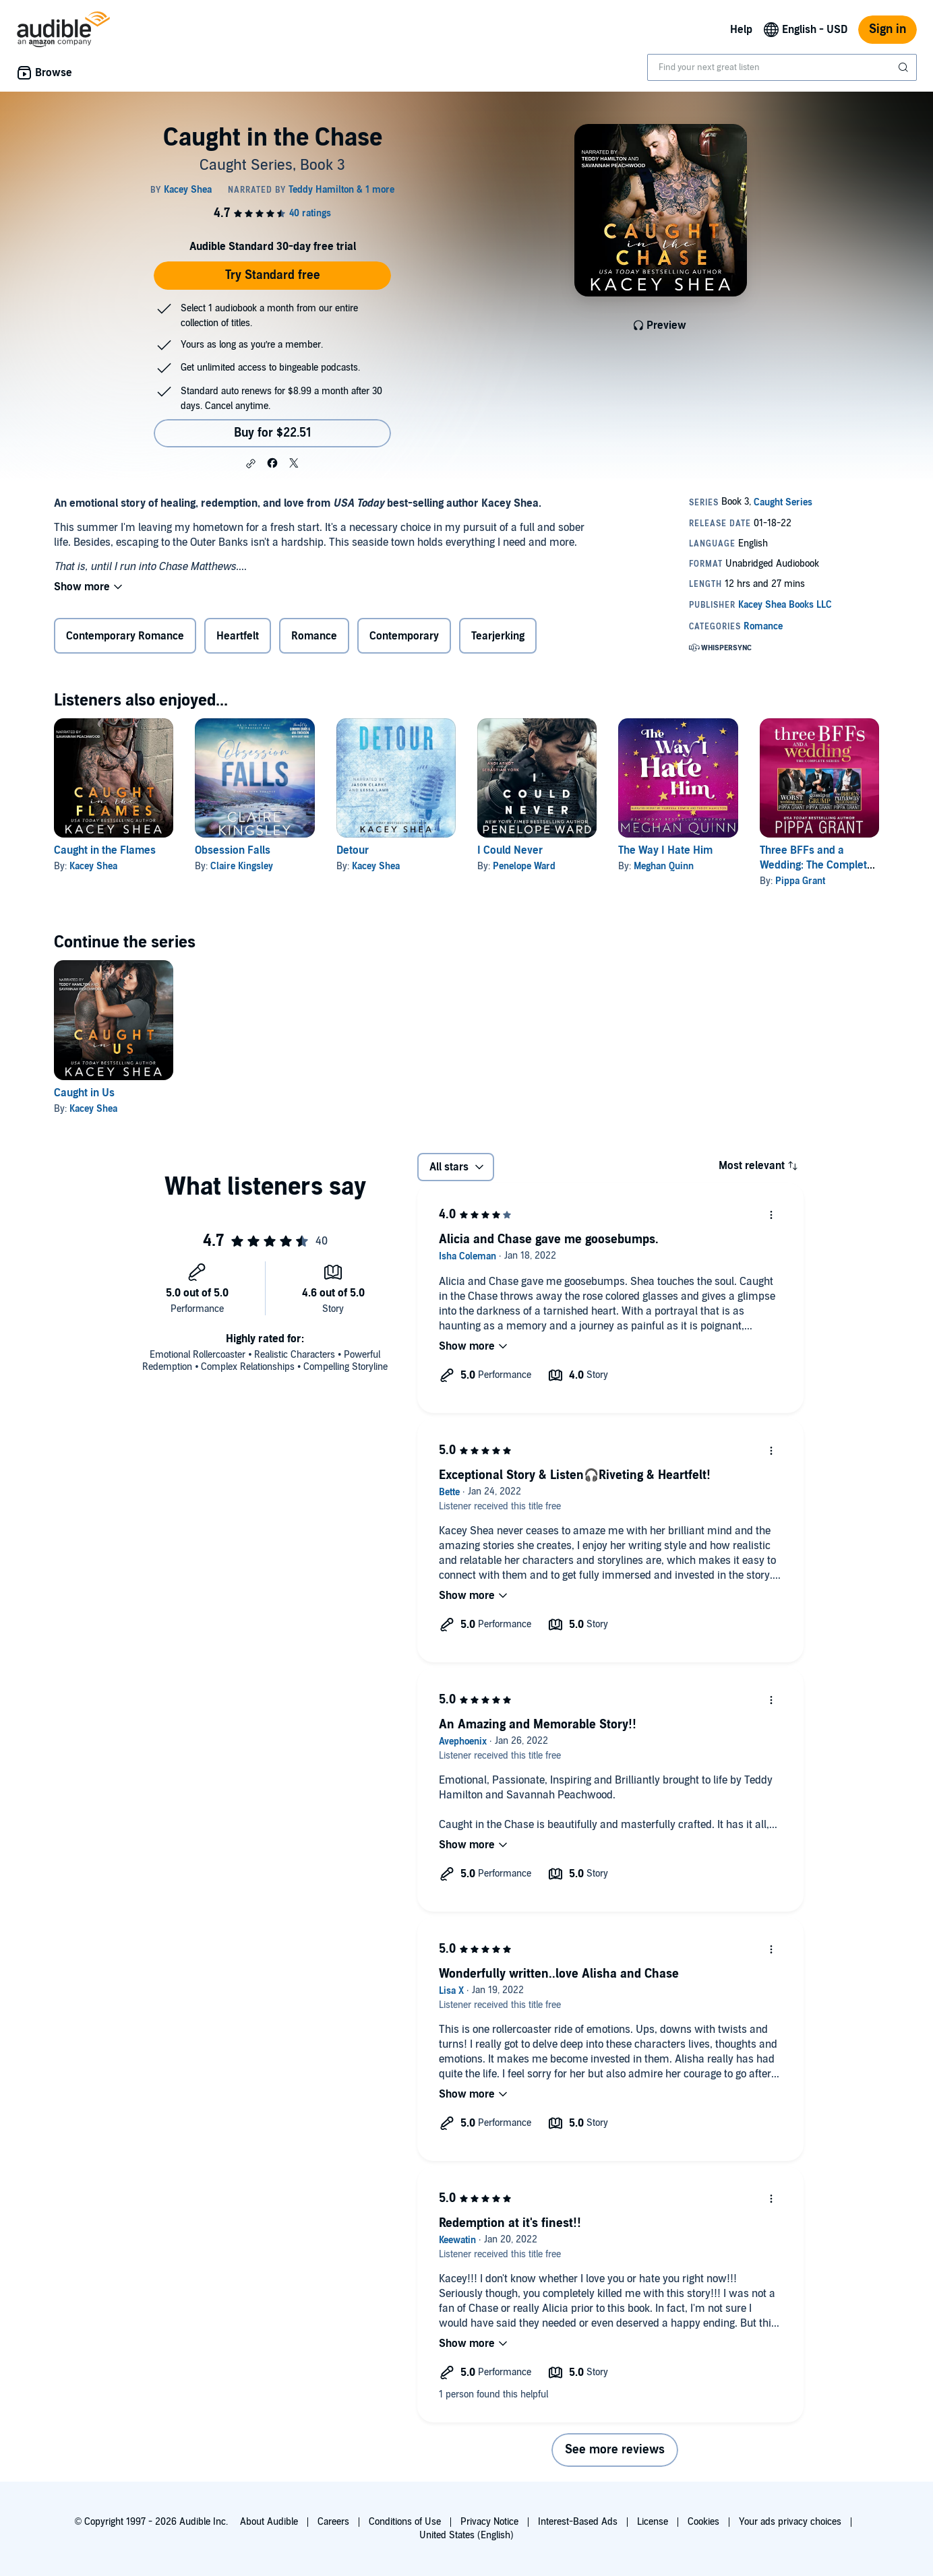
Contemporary (404, 636)
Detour (352, 850)
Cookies (703, 2521)
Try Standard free (272, 275)
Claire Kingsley (241, 866)
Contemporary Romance (125, 636)
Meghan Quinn (664, 866)
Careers (333, 2521)
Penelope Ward (524, 866)
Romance (314, 636)
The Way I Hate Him (665, 850)
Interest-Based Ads (578, 2521)
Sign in (887, 29)
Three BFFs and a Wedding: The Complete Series (816, 865)
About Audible (269, 2521)
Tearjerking (497, 636)
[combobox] (782, 67)
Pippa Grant (800, 881)
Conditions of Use (405, 2521)
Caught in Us (84, 1093)
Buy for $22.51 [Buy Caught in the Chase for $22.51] (272, 433)
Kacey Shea (93, 866)
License (652, 2521)
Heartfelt (237, 636)
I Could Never (510, 850)
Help (741, 29)
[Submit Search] (905, 67)
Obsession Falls (232, 850)
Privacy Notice (489, 2521)
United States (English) (466, 2535)
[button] (250, 463)
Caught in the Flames (105, 850)
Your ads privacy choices (790, 2521)
